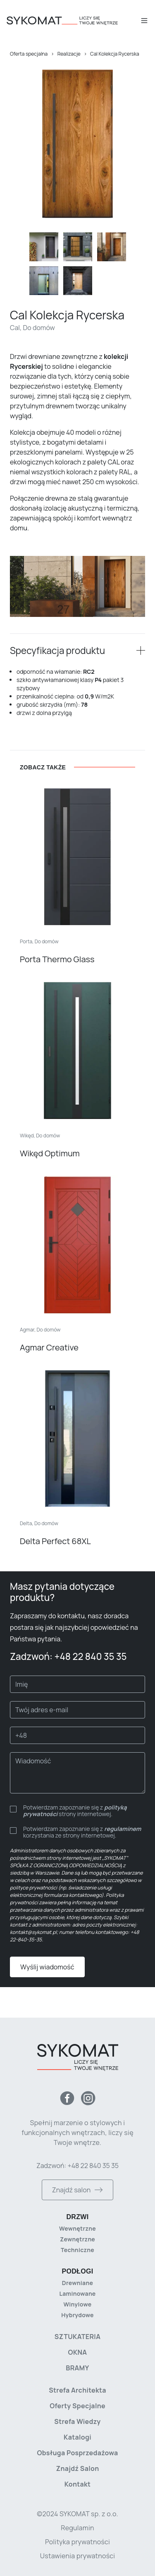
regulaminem (122, 1829)
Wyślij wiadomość (47, 1966)
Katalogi (77, 2437)
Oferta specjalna (29, 53)
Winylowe (78, 2304)
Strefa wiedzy (77, 2421)
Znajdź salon (77, 2189)
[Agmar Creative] (77, 1264)
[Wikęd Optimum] (77, 1070)
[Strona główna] (73, 20)
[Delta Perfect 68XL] (77, 1458)
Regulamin (77, 2527)
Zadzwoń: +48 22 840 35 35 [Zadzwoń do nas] (77, 2165)
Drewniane (77, 2283)
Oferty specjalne (77, 2405)
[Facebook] (67, 2098)
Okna (77, 2352)
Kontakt (77, 2484)
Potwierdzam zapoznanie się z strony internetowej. (75, 1810)
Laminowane (77, 2293)
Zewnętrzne (77, 2239)
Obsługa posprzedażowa (77, 2452)
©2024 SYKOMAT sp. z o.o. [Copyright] (77, 2513)
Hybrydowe (77, 2315)
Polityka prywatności (77, 2542)
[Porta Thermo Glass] (77, 876)
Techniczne (77, 2250)
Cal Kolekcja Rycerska (114, 53)
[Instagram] (88, 2098)
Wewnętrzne (77, 2228)
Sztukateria (77, 2336)
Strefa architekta (77, 2390)
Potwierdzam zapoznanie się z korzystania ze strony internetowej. (82, 1832)
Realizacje (69, 53)
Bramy (77, 2367)
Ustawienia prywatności (77, 2556)
